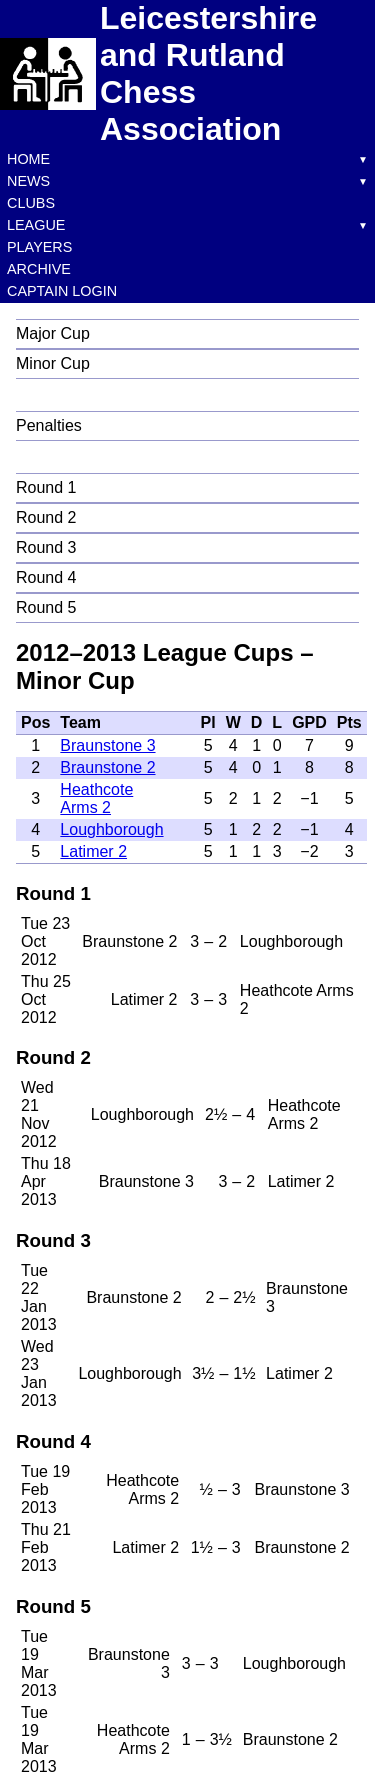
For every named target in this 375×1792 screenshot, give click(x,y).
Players (39, 247)
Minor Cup (53, 363)
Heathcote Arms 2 (96, 798)
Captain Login (62, 291)
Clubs (31, 203)
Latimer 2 (93, 851)
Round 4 (46, 577)
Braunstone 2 (107, 767)
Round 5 (46, 607)
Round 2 (46, 517)
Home (28, 159)
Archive (39, 269)
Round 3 (46, 547)
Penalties (49, 425)
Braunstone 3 (107, 745)
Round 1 (46, 487)
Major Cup (53, 333)
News (28, 181)
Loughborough (111, 829)
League (36, 225)
